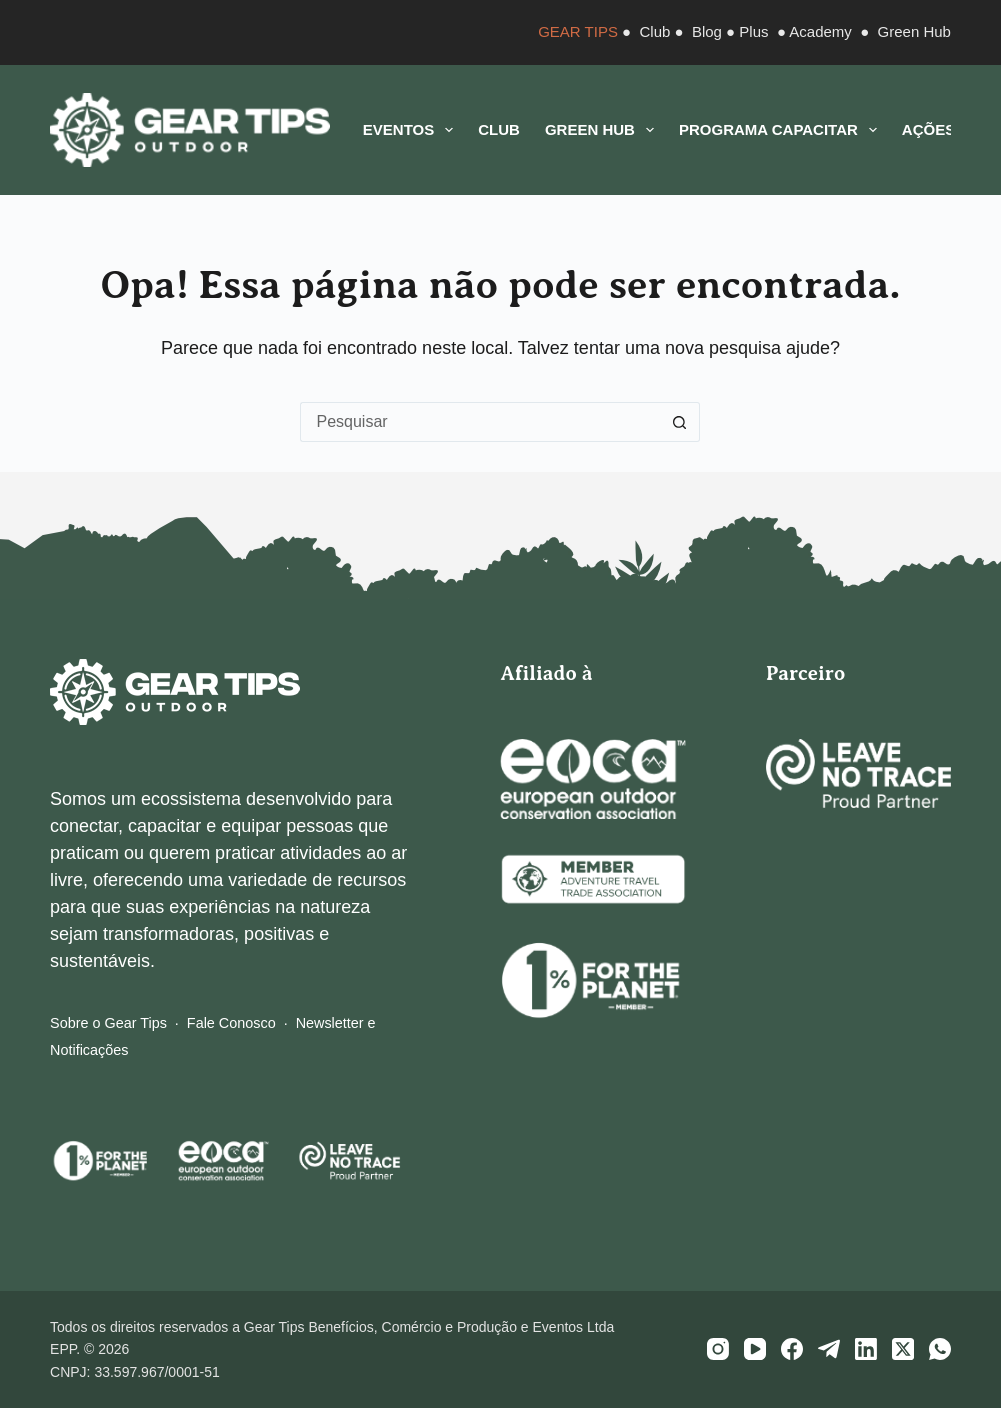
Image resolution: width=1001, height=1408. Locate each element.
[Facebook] (792, 1349)
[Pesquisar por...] (480, 422)
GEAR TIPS (578, 31)
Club (655, 31)
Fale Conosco (231, 1023)
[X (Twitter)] (903, 1349)
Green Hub (914, 31)
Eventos (412, 130)
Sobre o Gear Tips (108, 1023)
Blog (707, 31)
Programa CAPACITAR (782, 130)
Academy (820, 31)
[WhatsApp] (940, 1349)
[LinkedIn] (866, 1349)
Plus (753, 31)
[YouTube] (755, 1349)
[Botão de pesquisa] (680, 422)
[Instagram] (718, 1349)
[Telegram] (829, 1349)
